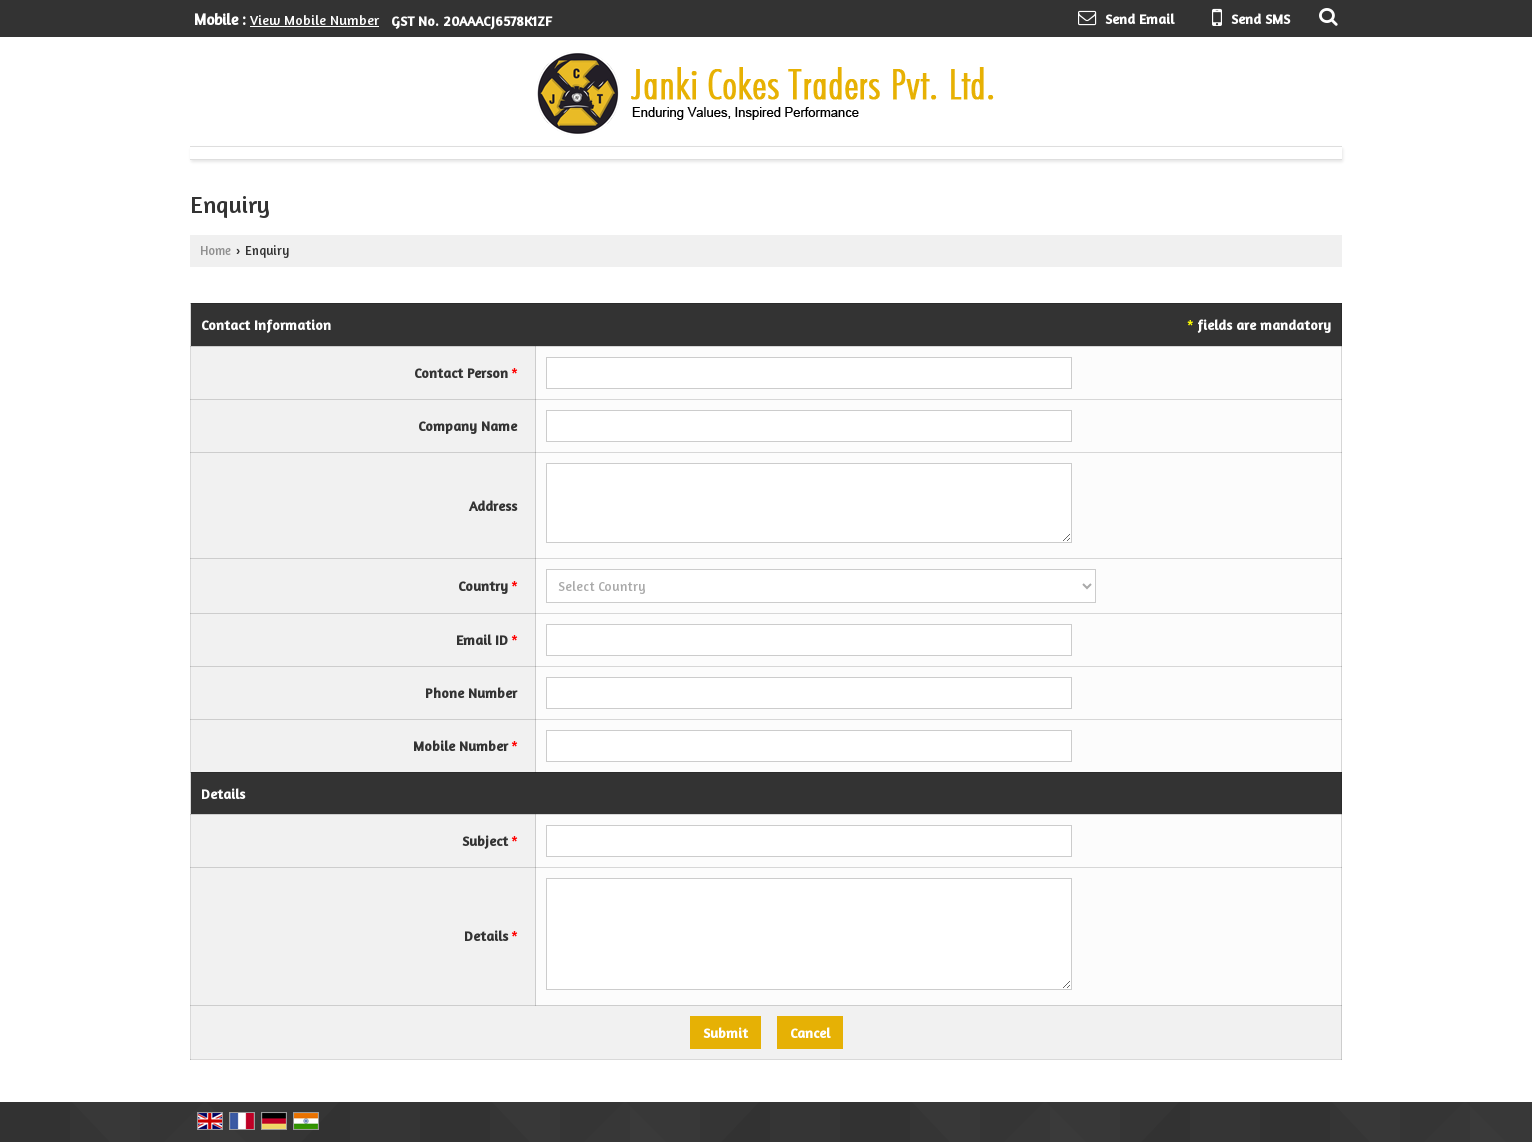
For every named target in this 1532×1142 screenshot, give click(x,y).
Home (215, 250)
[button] (314, 19)
